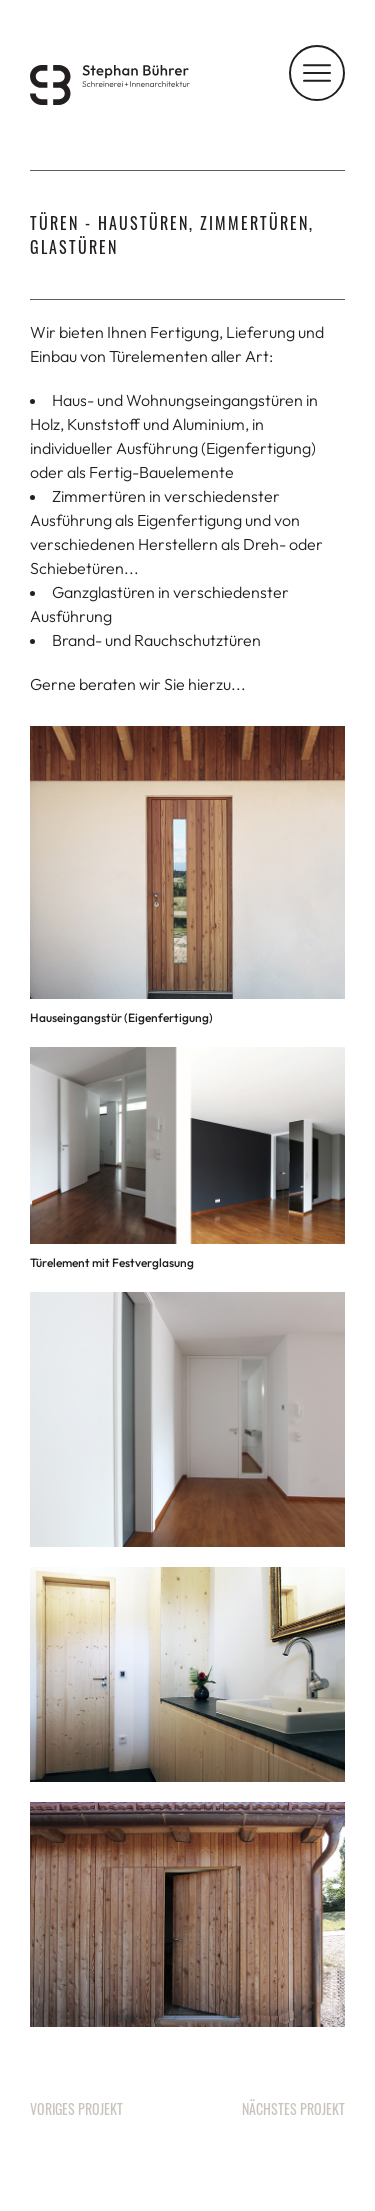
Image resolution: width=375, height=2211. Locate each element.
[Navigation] (317, 73)
